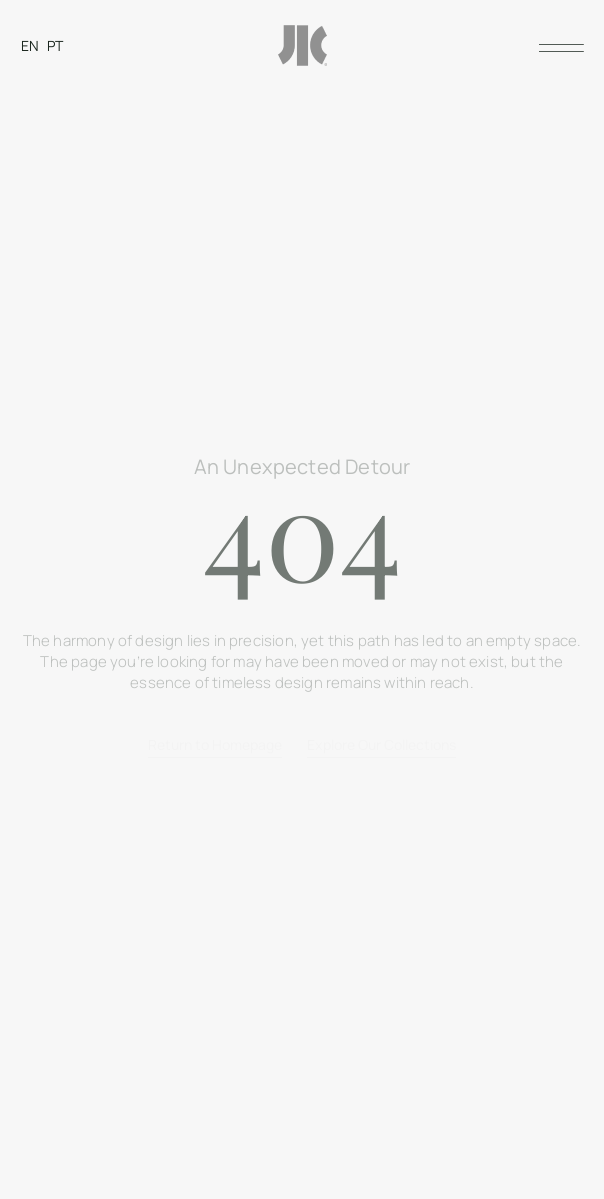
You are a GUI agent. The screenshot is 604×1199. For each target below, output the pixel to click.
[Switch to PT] (55, 45)
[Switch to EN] (30, 45)
